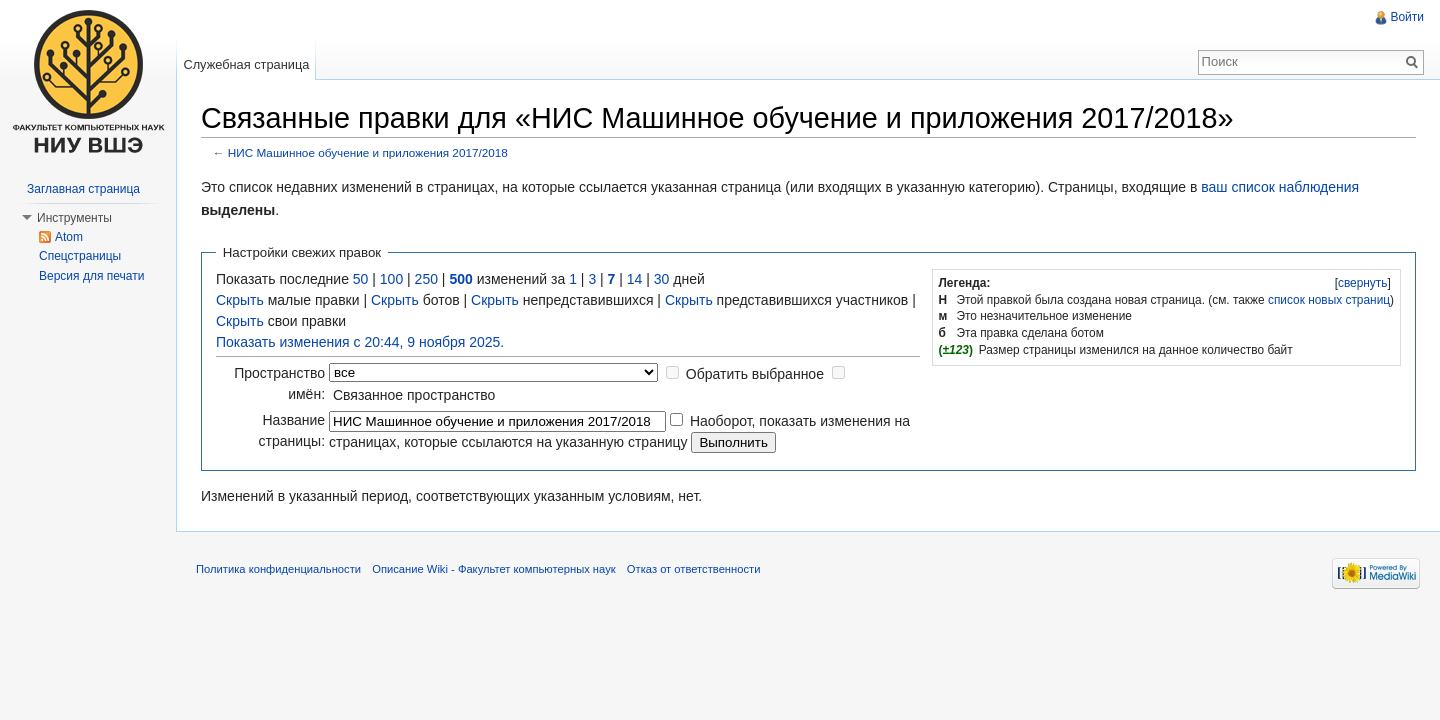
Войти (1407, 17)
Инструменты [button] (74, 218)
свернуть (1363, 283)
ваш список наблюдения (1280, 187)
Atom (69, 237)
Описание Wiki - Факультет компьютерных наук (493, 569)
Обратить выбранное (755, 374)
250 (426, 279)
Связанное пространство (414, 395)
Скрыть (240, 300)
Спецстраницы (80, 256)
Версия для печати (91, 276)
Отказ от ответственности (694, 569)
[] (1362, 283)
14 (635, 279)
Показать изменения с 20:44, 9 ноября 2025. (360, 342)
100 (391, 279)
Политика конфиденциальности (278, 569)
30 (662, 279)
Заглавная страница (83, 189)
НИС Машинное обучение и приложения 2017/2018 (368, 152)
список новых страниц (1329, 300)
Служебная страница (246, 64)
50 (361, 279)
